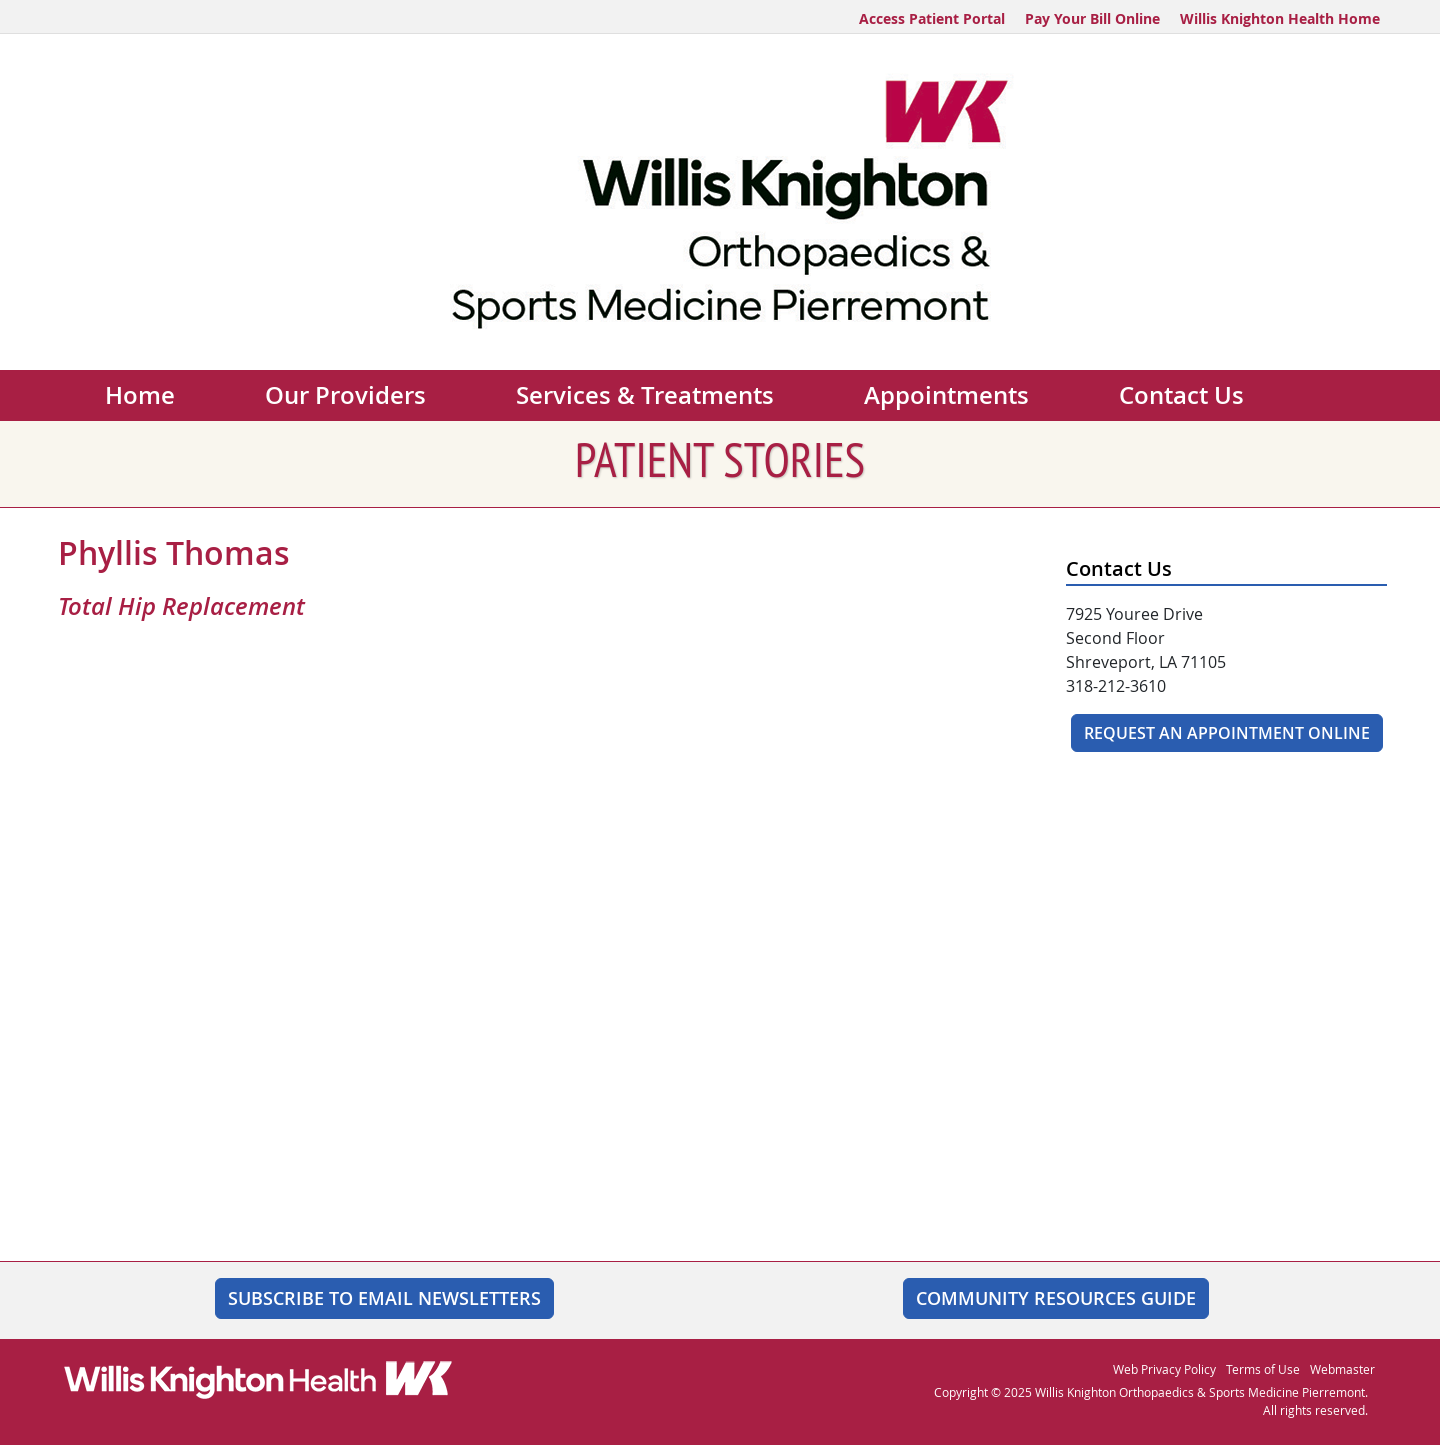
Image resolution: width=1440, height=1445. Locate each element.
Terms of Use (1263, 1369)
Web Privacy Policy (1164, 1369)
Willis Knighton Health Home (1280, 18)
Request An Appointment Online (1227, 733)
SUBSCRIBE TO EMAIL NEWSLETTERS (384, 1298)
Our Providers (345, 395)
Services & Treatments (645, 395)
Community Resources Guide (1056, 1298)
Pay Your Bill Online (1092, 18)
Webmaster (1342, 1369)
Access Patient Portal (932, 18)
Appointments (946, 395)
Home (140, 395)
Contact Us (1181, 395)
